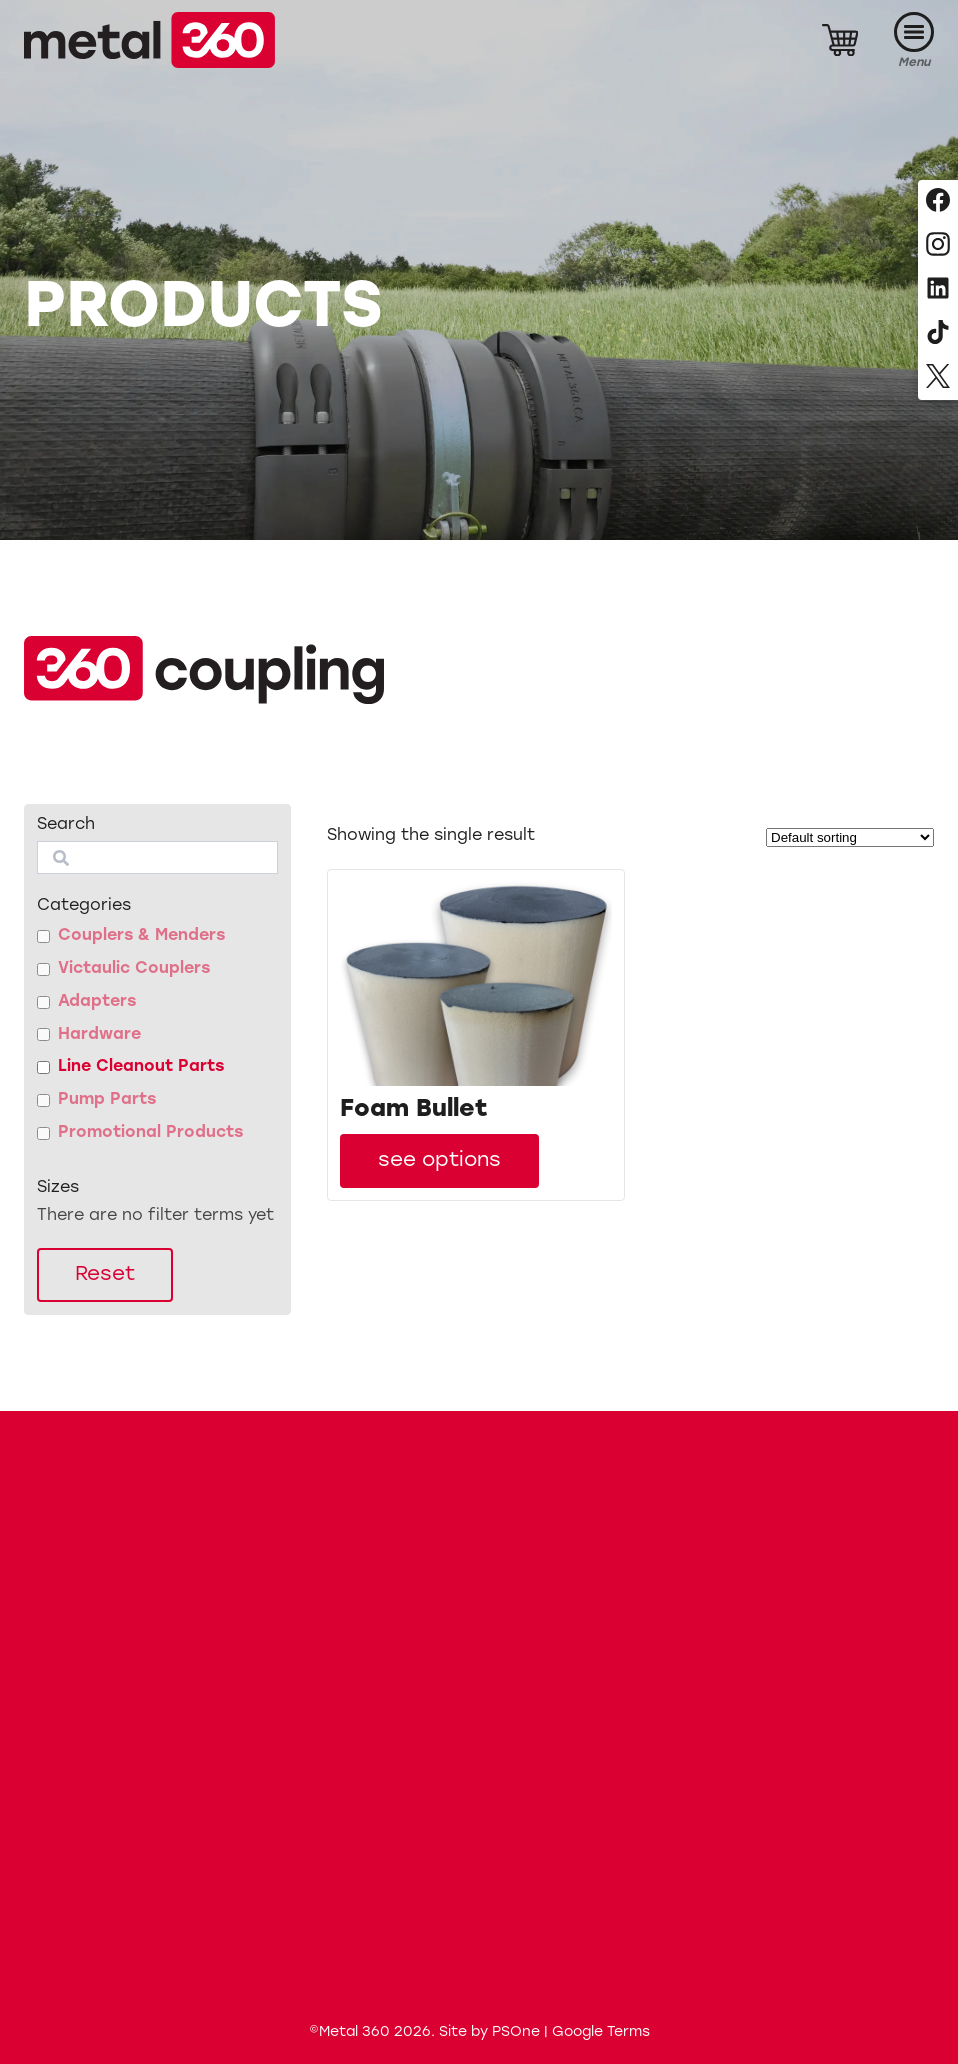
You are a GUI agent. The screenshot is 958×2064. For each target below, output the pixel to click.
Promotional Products (150, 1133)
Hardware (99, 1035)
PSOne (516, 2032)
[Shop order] (850, 837)
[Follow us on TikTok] (938, 334)
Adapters (97, 1002)
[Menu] (914, 40)
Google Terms (601, 2032)
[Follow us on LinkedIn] (938, 290)
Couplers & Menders (141, 936)
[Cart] (840, 40)
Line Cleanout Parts (141, 1067)
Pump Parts (107, 1100)
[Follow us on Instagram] (938, 246)
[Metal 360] (149, 40)
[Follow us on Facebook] (938, 202)
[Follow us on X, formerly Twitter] (938, 378)
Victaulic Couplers (134, 969)
